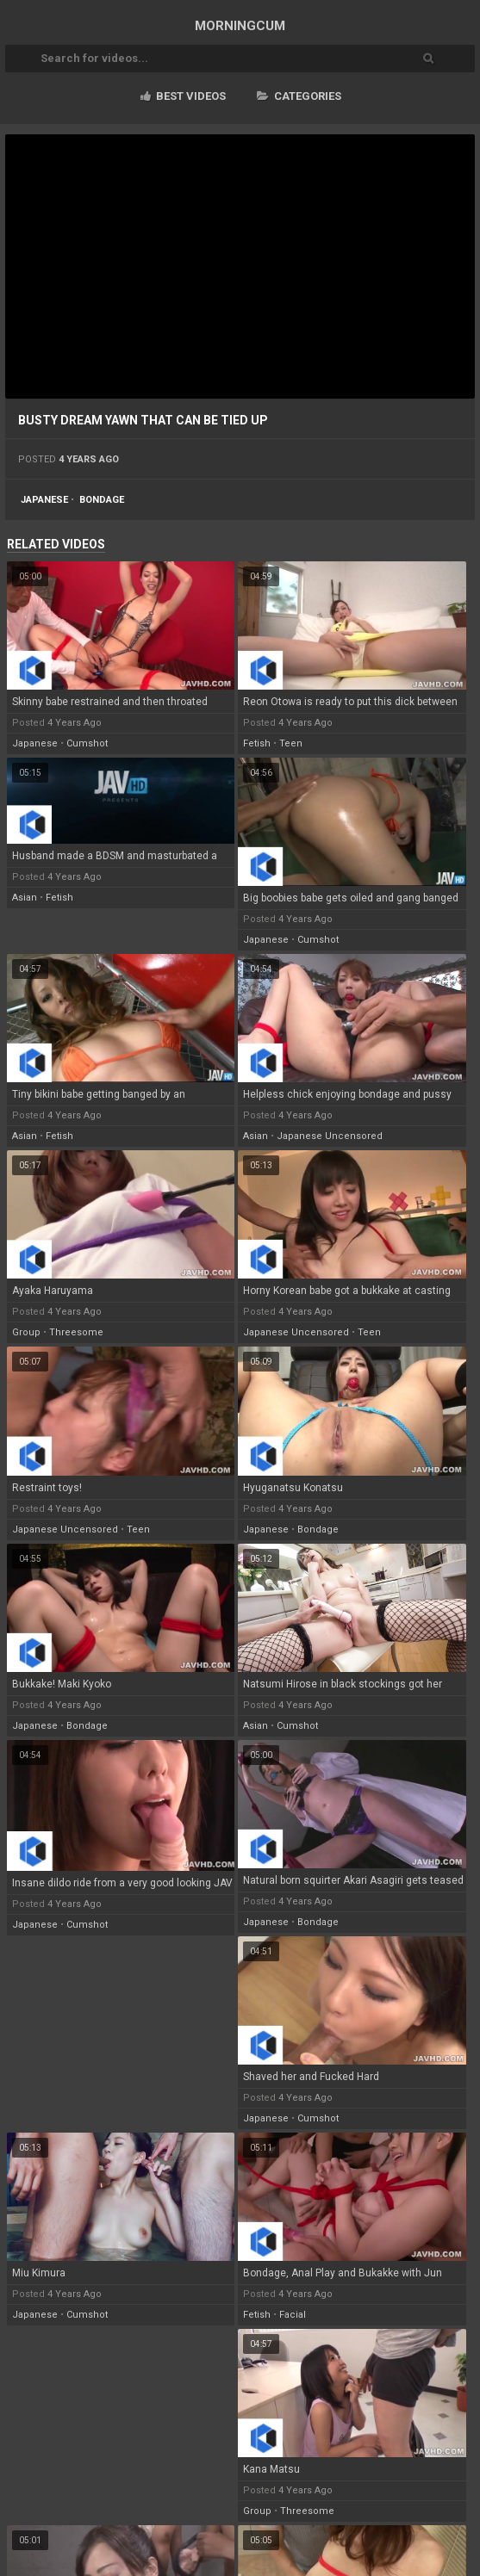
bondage (101, 499)
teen (290, 743)
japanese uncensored (330, 1136)
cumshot (87, 743)
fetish (257, 743)
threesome (76, 1332)
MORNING (240, 26)
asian (24, 897)
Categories (299, 96)
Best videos (183, 96)
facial (292, 2314)
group (26, 1332)
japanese (44, 499)
